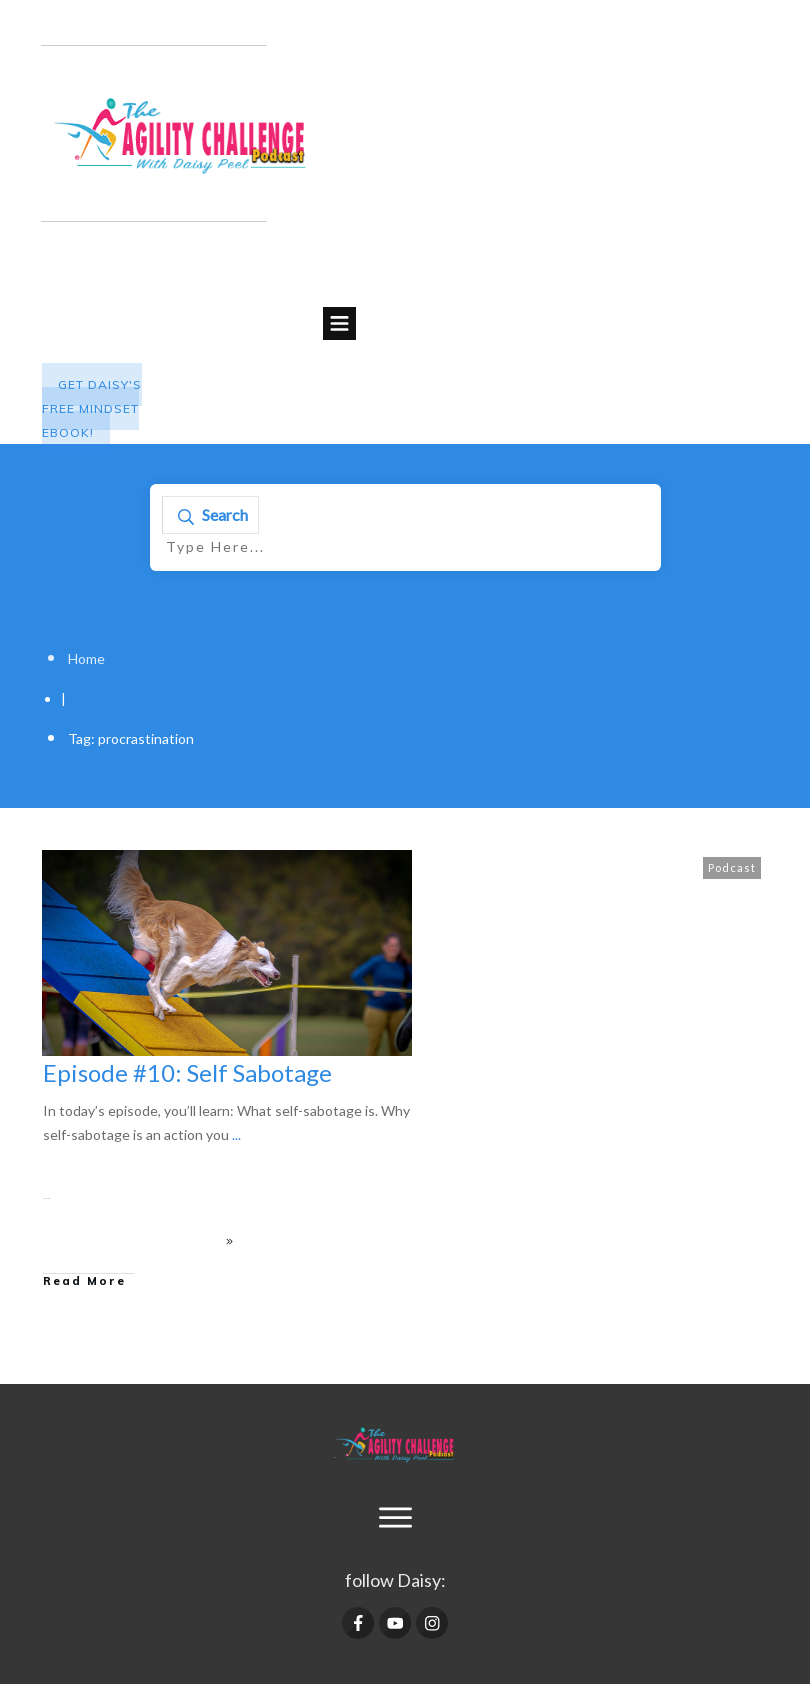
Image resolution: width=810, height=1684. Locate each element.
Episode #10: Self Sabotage (187, 1072)
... (236, 1134)
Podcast (732, 867)
